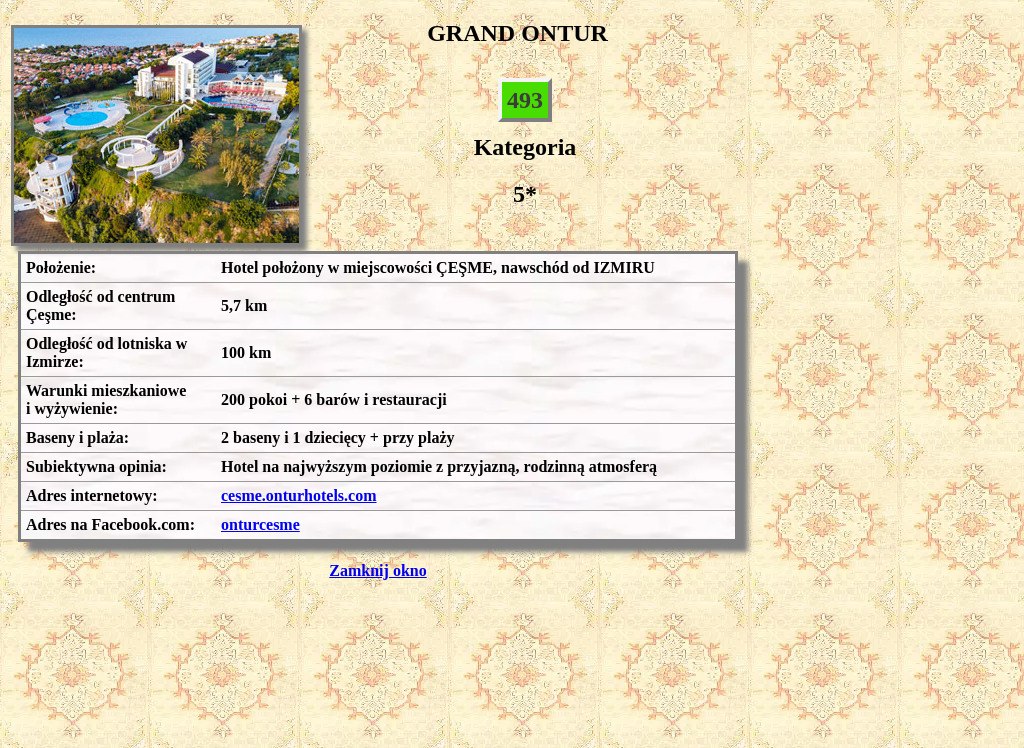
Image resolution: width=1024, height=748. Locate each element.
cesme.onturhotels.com (299, 495)
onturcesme (260, 524)
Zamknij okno (377, 570)
